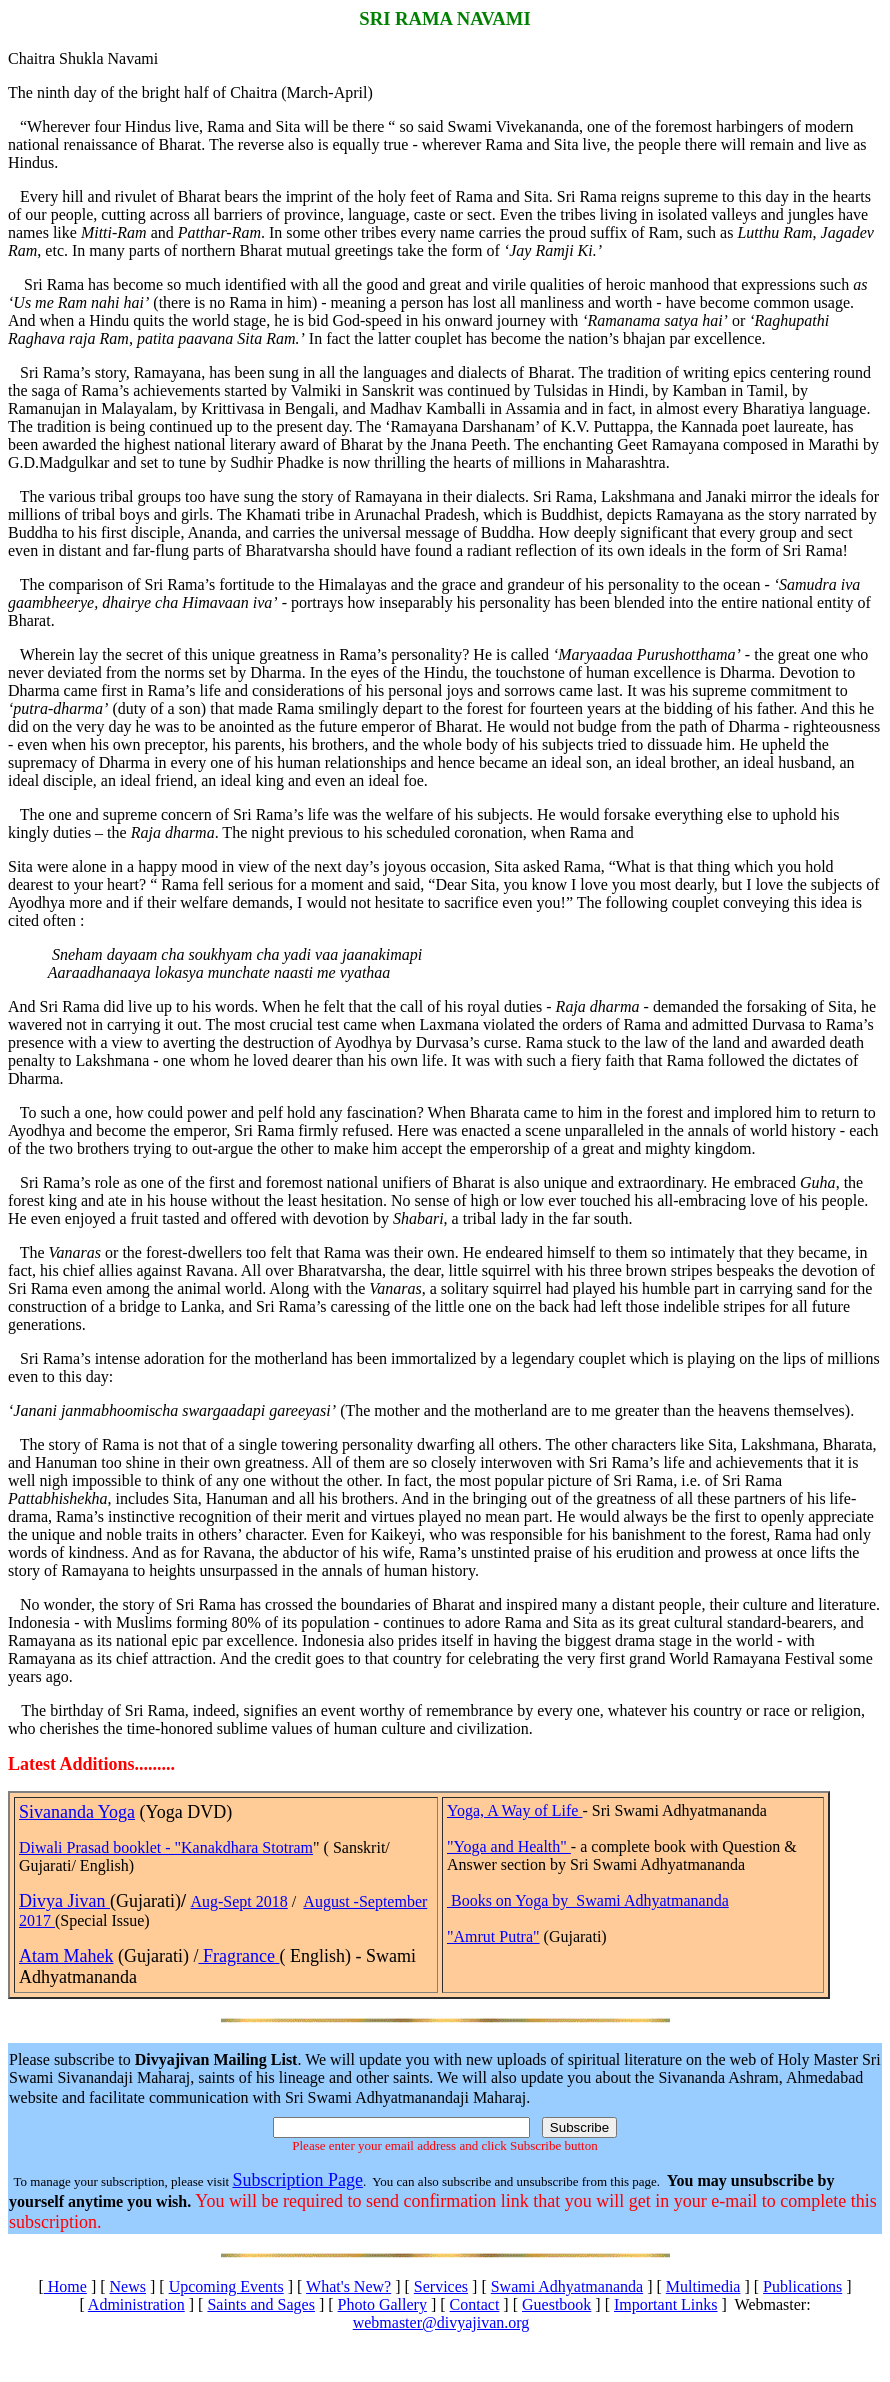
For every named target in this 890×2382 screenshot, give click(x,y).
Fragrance (238, 1956)
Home (65, 2286)
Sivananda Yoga (77, 1812)
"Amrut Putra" (493, 1936)
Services (441, 2286)
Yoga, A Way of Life (514, 1810)
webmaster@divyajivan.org (441, 2322)
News (128, 2286)
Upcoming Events (226, 2286)
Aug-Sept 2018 (238, 1901)
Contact (475, 2304)
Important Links (666, 2304)
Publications (802, 2286)
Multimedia (703, 2286)
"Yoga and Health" (509, 1846)
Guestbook (556, 2304)
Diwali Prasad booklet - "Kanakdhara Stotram (166, 1847)
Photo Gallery (382, 2304)
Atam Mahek (66, 1956)
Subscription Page (297, 2180)
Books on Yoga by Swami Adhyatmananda (590, 1900)
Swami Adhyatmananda (567, 2286)
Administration (136, 2304)
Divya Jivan (64, 1901)
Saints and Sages (261, 2304)
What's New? (348, 2286)
